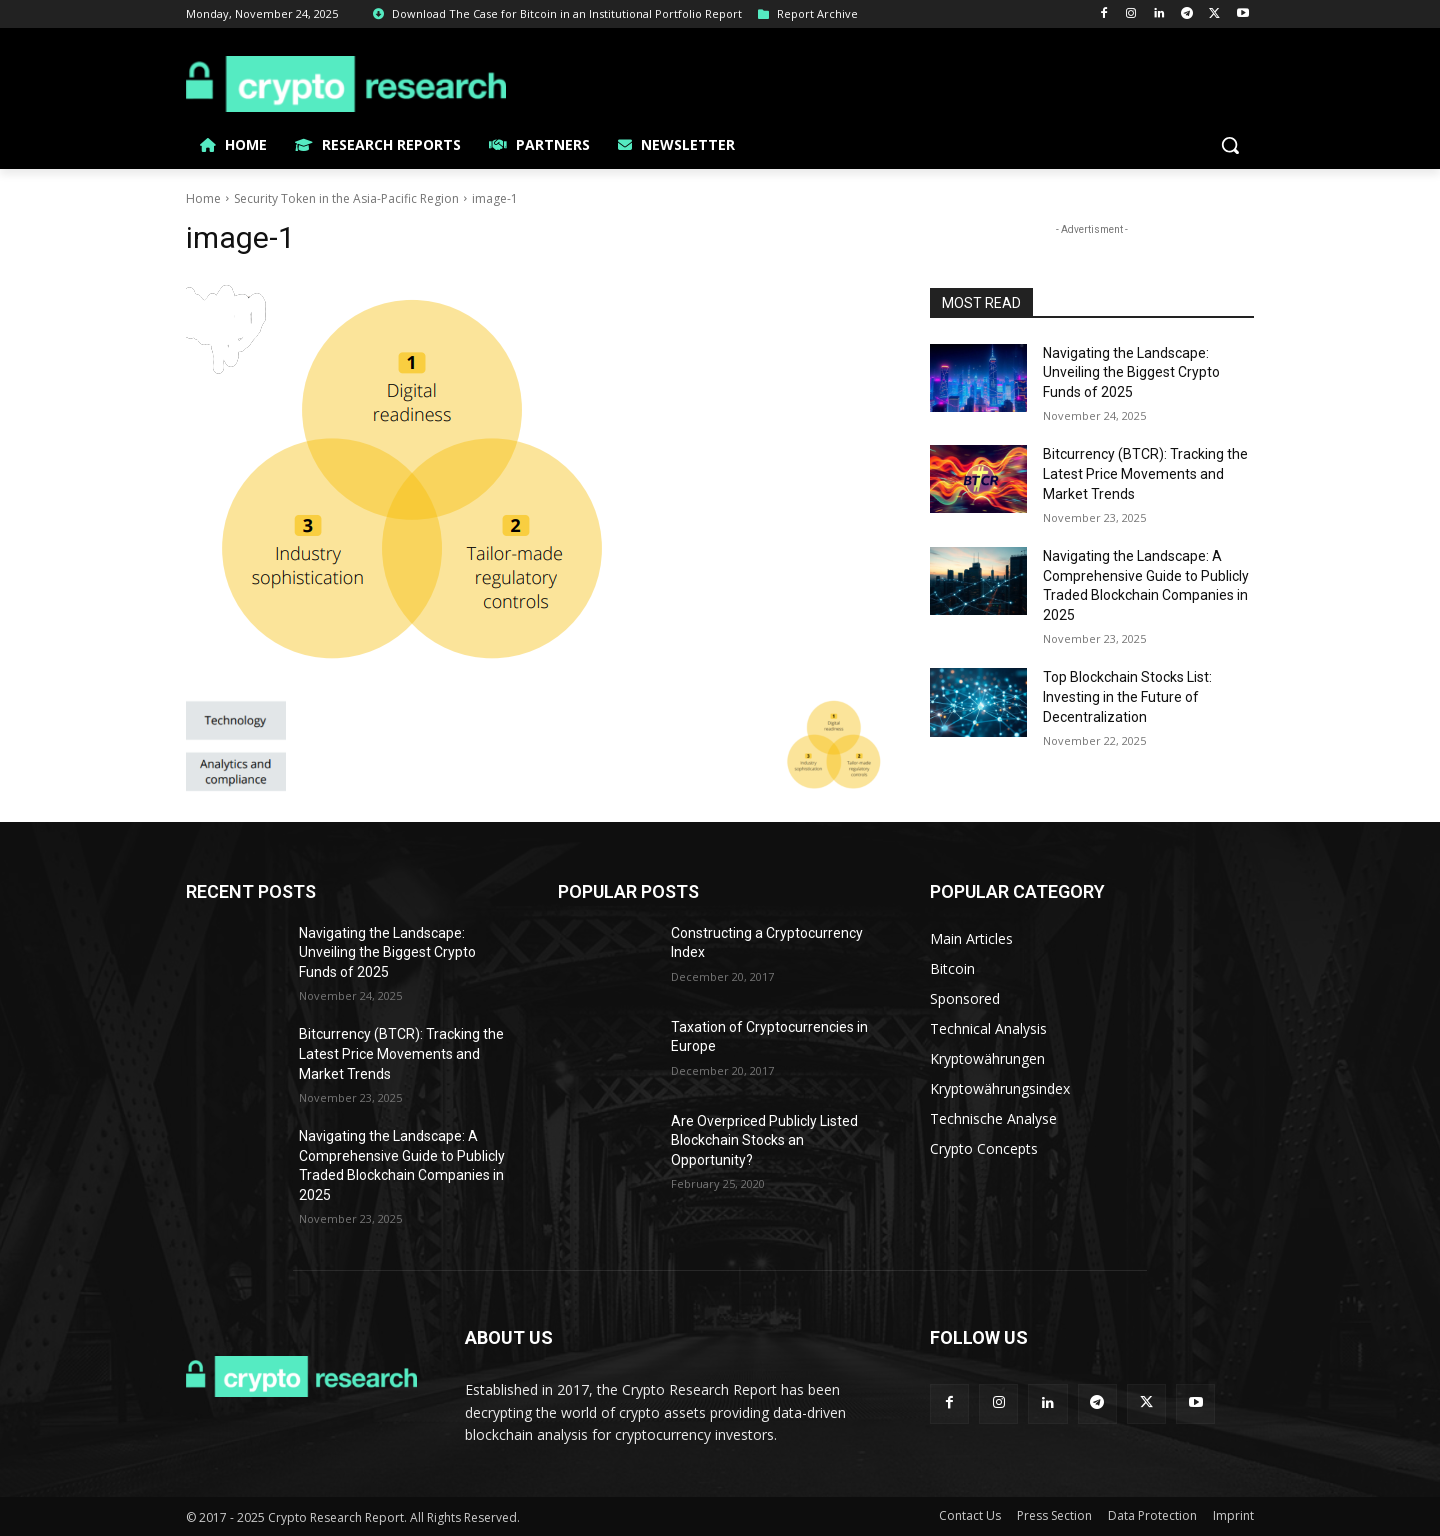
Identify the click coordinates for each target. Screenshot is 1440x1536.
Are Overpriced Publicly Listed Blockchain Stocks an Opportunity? (764, 1140)
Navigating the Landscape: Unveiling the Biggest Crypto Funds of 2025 (1131, 372)
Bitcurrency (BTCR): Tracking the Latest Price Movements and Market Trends (1145, 473)
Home (203, 198)
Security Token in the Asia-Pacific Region (346, 198)
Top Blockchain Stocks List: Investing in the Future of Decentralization (1127, 696)
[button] (1230, 145)
